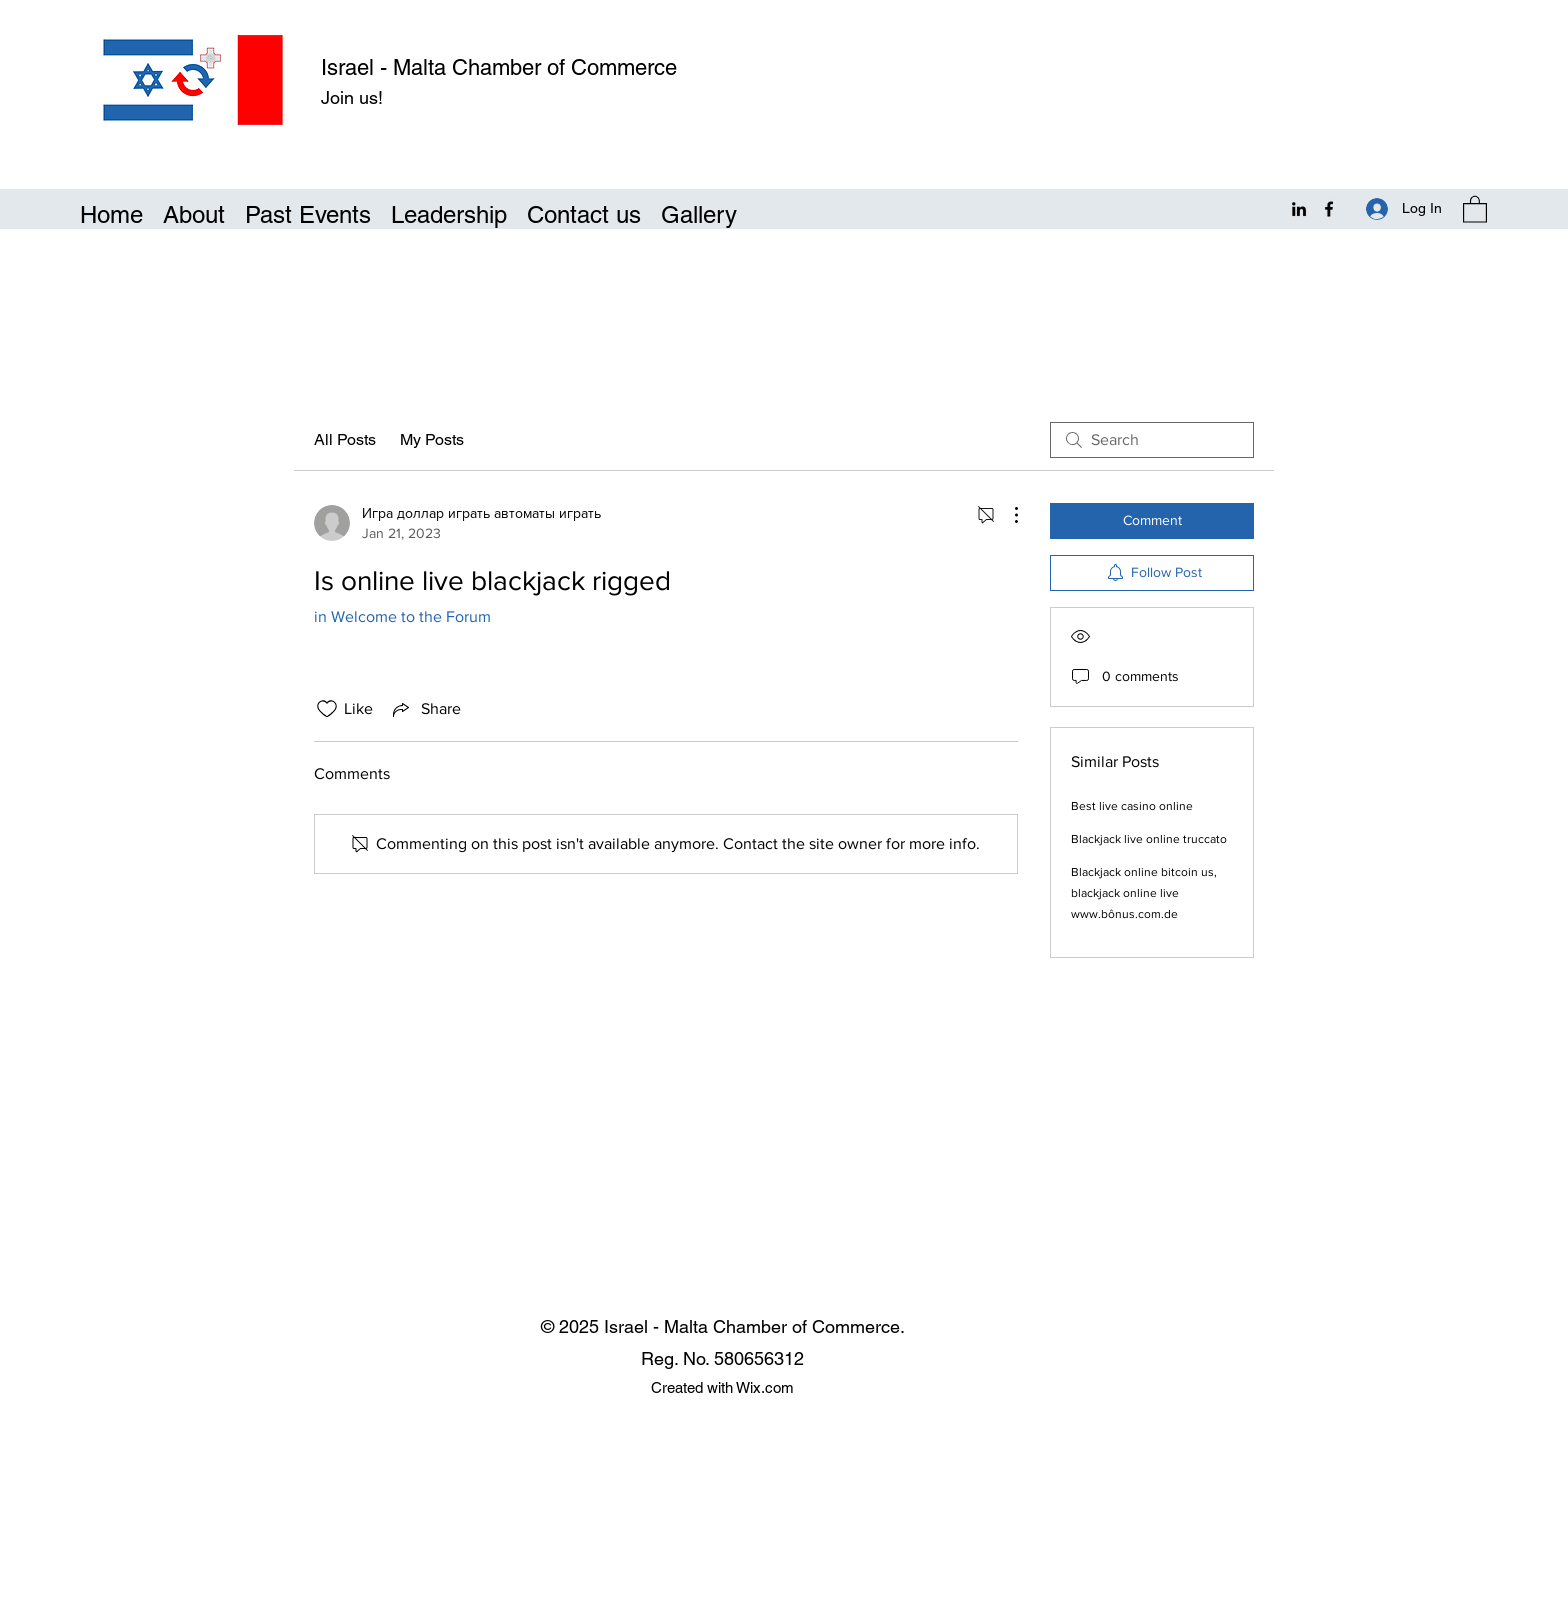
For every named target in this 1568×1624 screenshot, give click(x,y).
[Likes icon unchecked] (327, 709)
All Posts (345, 439)
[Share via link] (425, 709)
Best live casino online (1132, 806)
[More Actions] (1006, 515)
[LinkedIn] (1299, 209)
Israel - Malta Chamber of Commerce (499, 67)
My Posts (432, 439)
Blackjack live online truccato (1149, 839)
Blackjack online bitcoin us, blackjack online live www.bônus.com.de (1144, 893)
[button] (1475, 208)
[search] (1152, 440)
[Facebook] (1329, 209)
